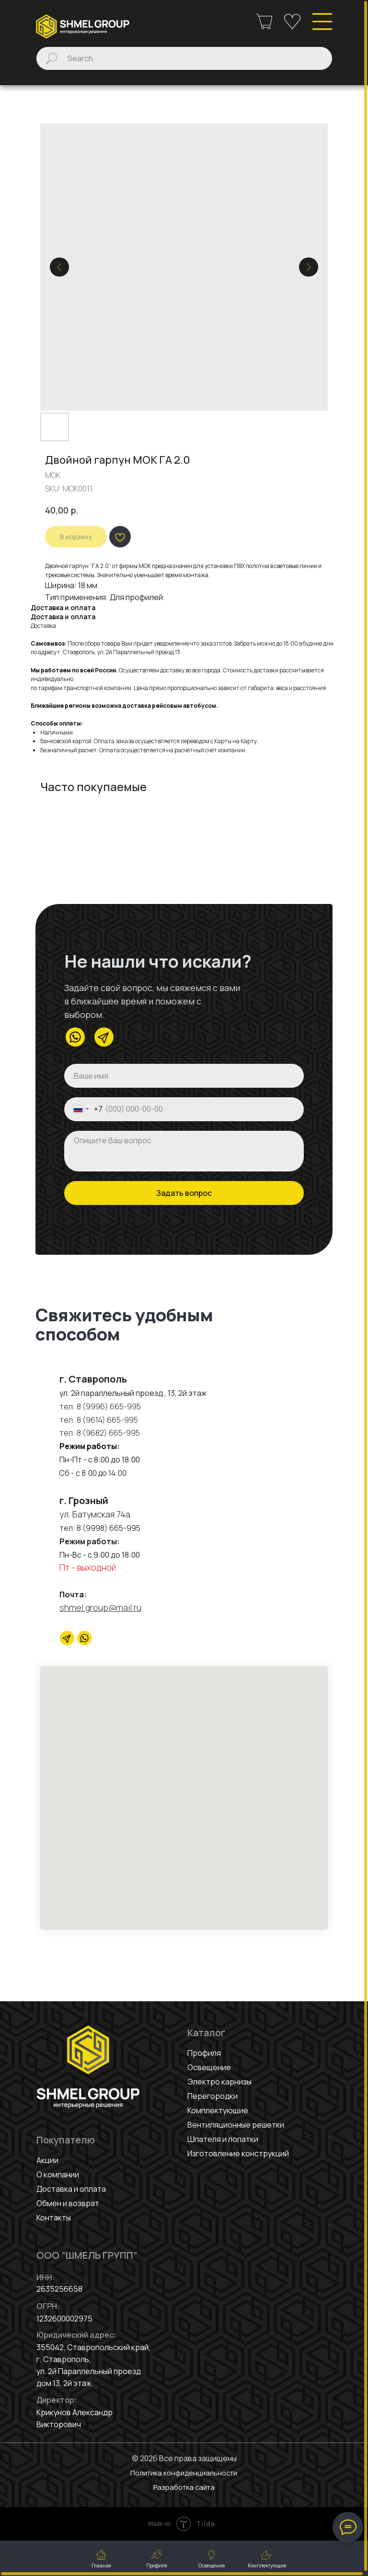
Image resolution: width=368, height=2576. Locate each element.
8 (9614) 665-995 (107, 1420)
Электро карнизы (219, 2081)
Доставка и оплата (71, 2189)
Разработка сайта (184, 2487)
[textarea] (184, 1151)
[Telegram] (67, 1638)
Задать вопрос (184, 1193)
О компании (57, 2174)
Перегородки (212, 2096)
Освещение (209, 2067)
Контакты (53, 2217)
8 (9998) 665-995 (108, 1528)
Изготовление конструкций (238, 2153)
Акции (47, 2160)
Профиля (204, 2053)
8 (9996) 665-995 (109, 1406)
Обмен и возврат (67, 2203)
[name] (184, 1076)
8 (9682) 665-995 (107, 1432)
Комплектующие (217, 2110)
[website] (84, 1638)
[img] (82, 26)
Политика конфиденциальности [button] (183, 2472)
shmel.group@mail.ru (100, 1607)
